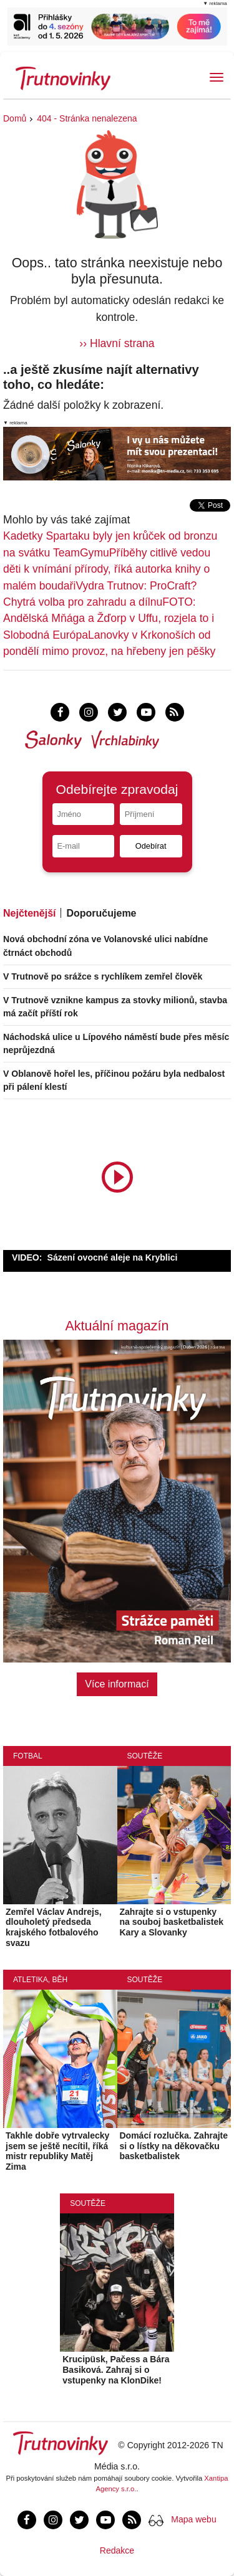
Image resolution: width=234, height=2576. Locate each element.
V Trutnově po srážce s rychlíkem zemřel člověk (102, 976)
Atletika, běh (40, 1979)
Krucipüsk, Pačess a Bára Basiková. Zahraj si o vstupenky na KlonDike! (115, 2369)
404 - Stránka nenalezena (87, 118)
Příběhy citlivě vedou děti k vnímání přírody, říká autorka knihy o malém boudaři (106, 569)
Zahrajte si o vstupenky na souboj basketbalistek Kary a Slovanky (172, 1922)
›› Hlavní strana (116, 343)
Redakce (117, 2550)
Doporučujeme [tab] (101, 913)
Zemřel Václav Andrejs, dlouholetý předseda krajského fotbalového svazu (54, 1927)
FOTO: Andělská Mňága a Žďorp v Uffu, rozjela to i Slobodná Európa (108, 618)
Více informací (117, 1684)
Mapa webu (193, 2519)
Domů (14, 118)
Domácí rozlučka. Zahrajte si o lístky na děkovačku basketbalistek (174, 2146)
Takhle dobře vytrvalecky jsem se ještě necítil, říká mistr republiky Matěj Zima (57, 2151)
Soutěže (145, 1756)
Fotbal (27, 1756)
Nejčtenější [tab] (29, 913)
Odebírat (151, 846)
